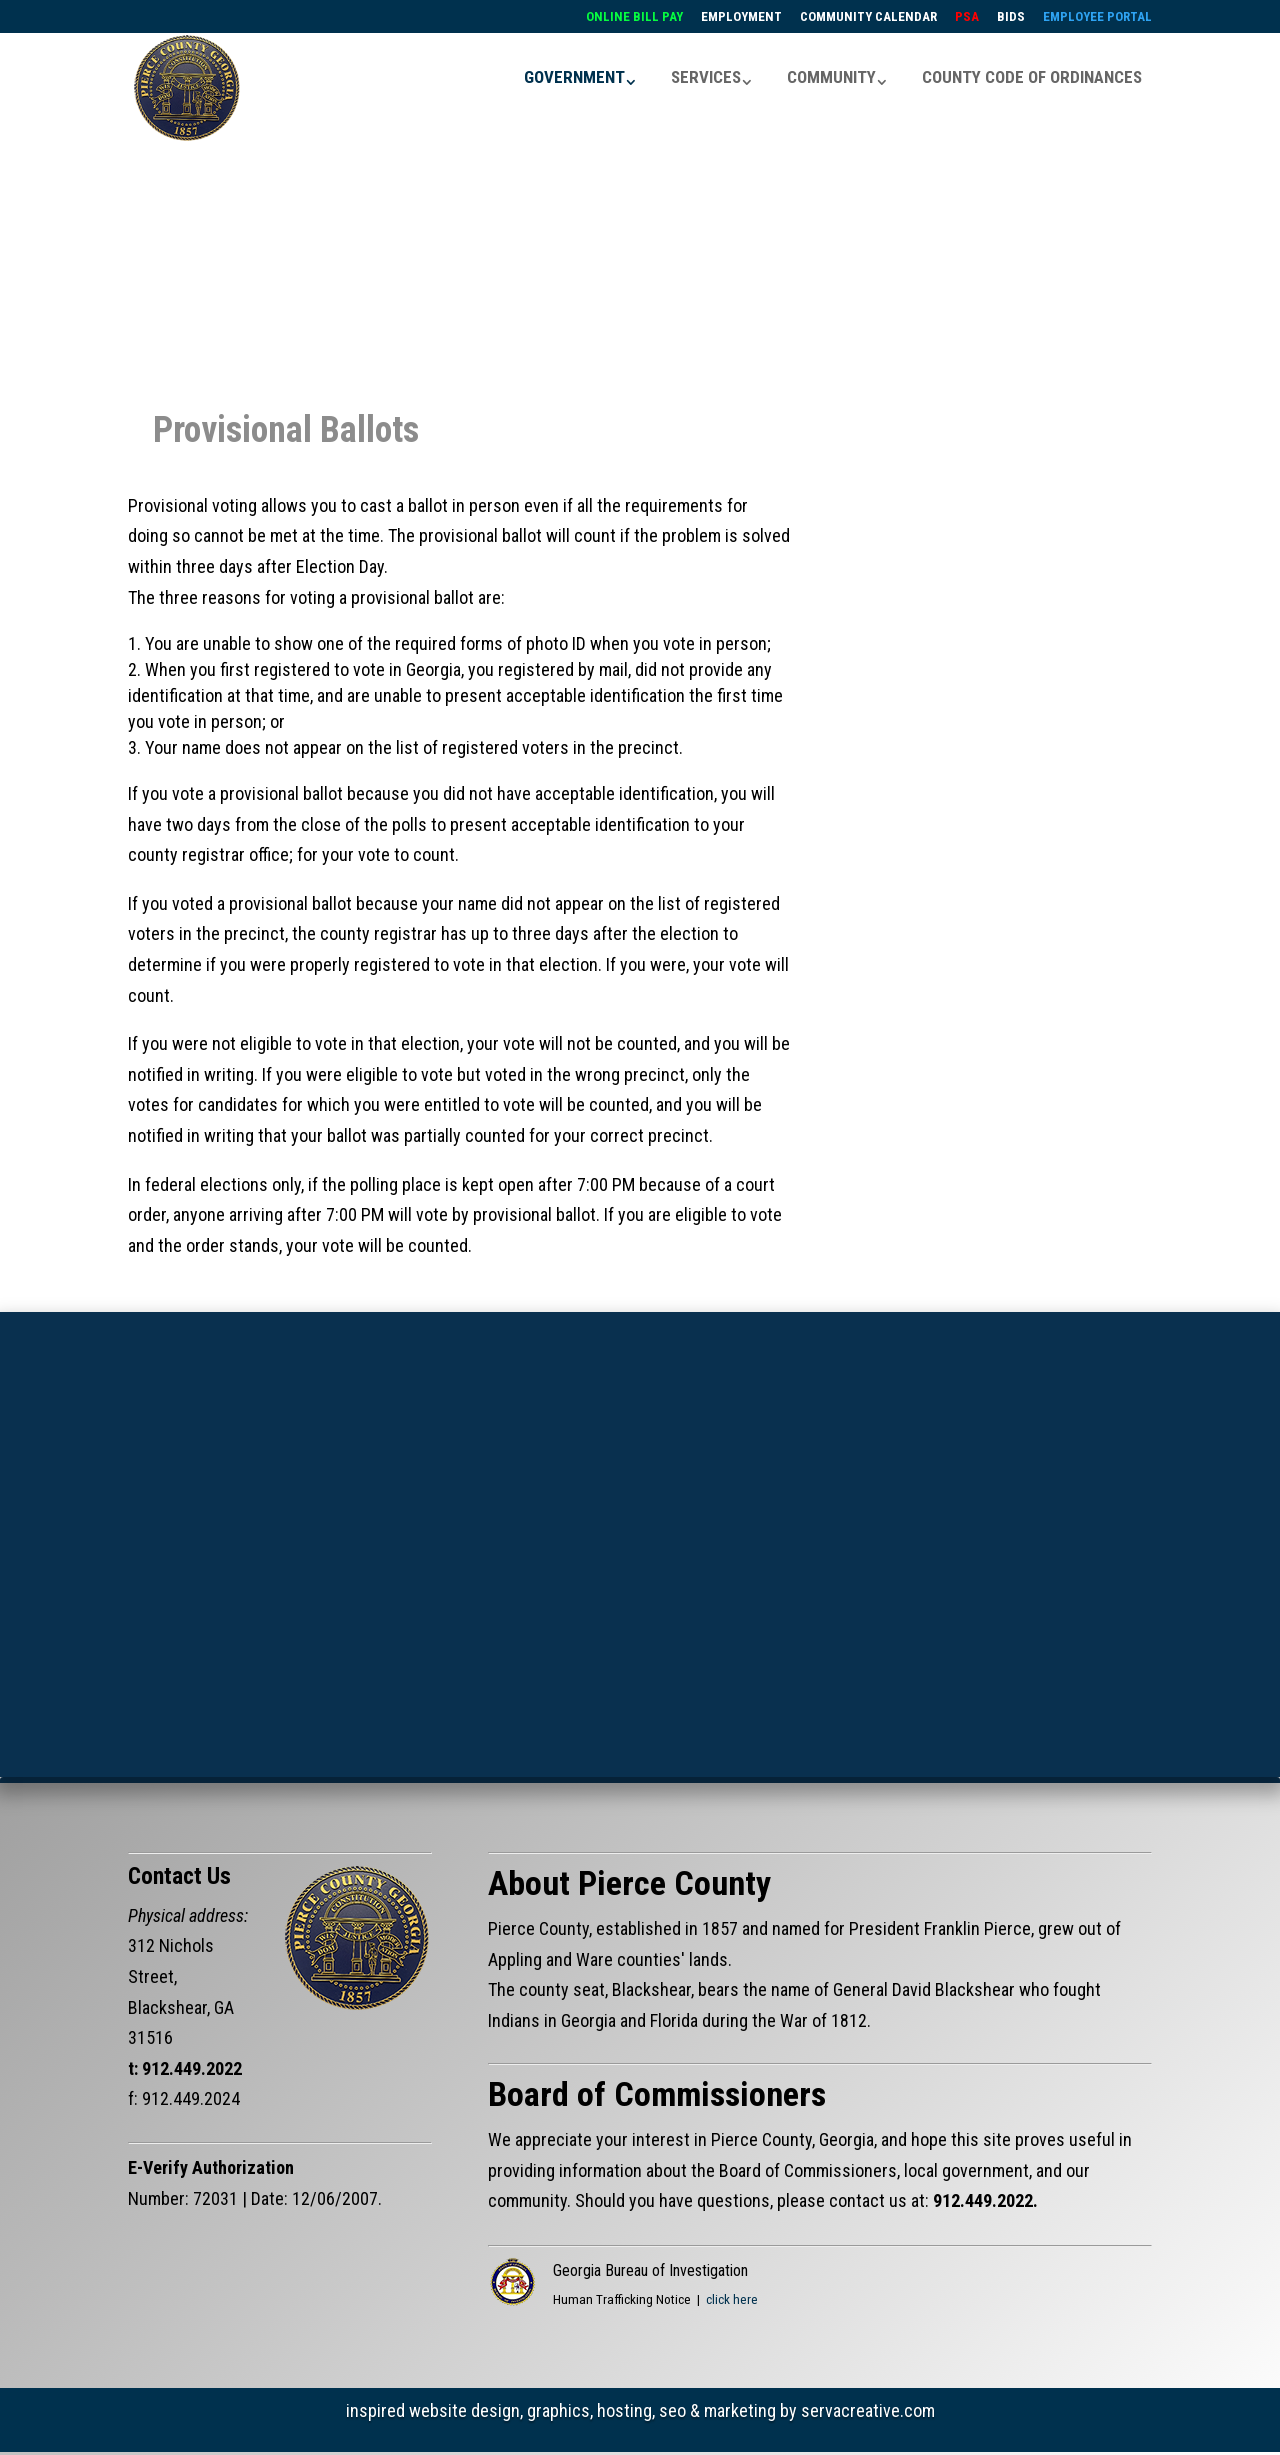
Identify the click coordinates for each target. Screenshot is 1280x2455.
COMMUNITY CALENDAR (868, 17)
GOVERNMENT (574, 74)
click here (732, 2290)
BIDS (1011, 17)
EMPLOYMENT (741, 17)
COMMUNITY (831, 74)
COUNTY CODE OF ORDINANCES (1032, 74)
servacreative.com (868, 2401)
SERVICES (706, 74)
